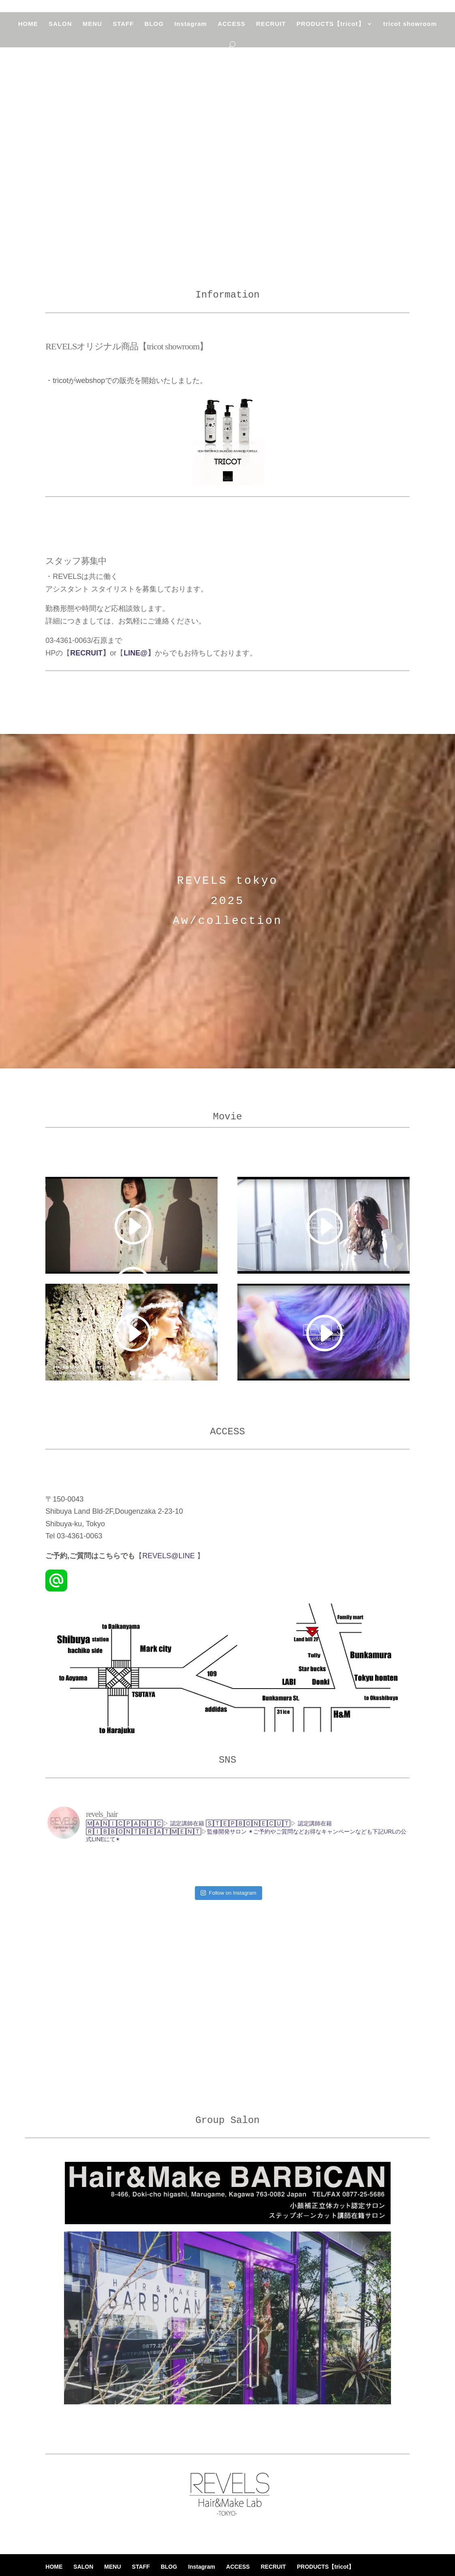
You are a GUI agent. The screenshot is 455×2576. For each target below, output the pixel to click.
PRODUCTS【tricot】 (332, 31)
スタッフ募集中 (76, 561)
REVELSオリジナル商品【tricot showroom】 (126, 346)
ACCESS (232, 31)
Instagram (191, 31)
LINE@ (135, 653)
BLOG (153, 31)
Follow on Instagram (228, 1869)
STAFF (122, 31)
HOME (26, 31)
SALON (59, 31)
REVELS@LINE (169, 1556)
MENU (91, 31)
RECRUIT (272, 31)
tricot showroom (411, 31)
